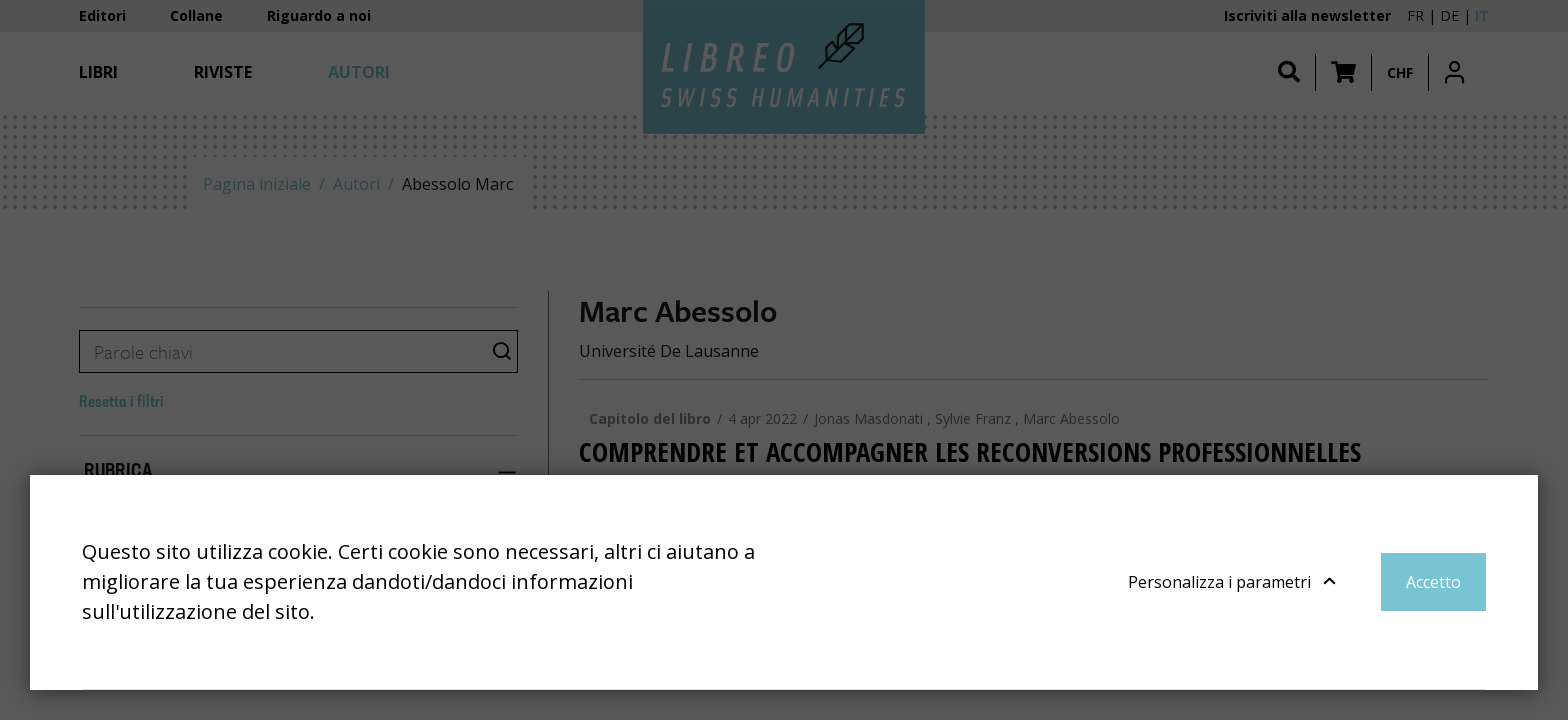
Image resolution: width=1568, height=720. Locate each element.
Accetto (1433, 582)
